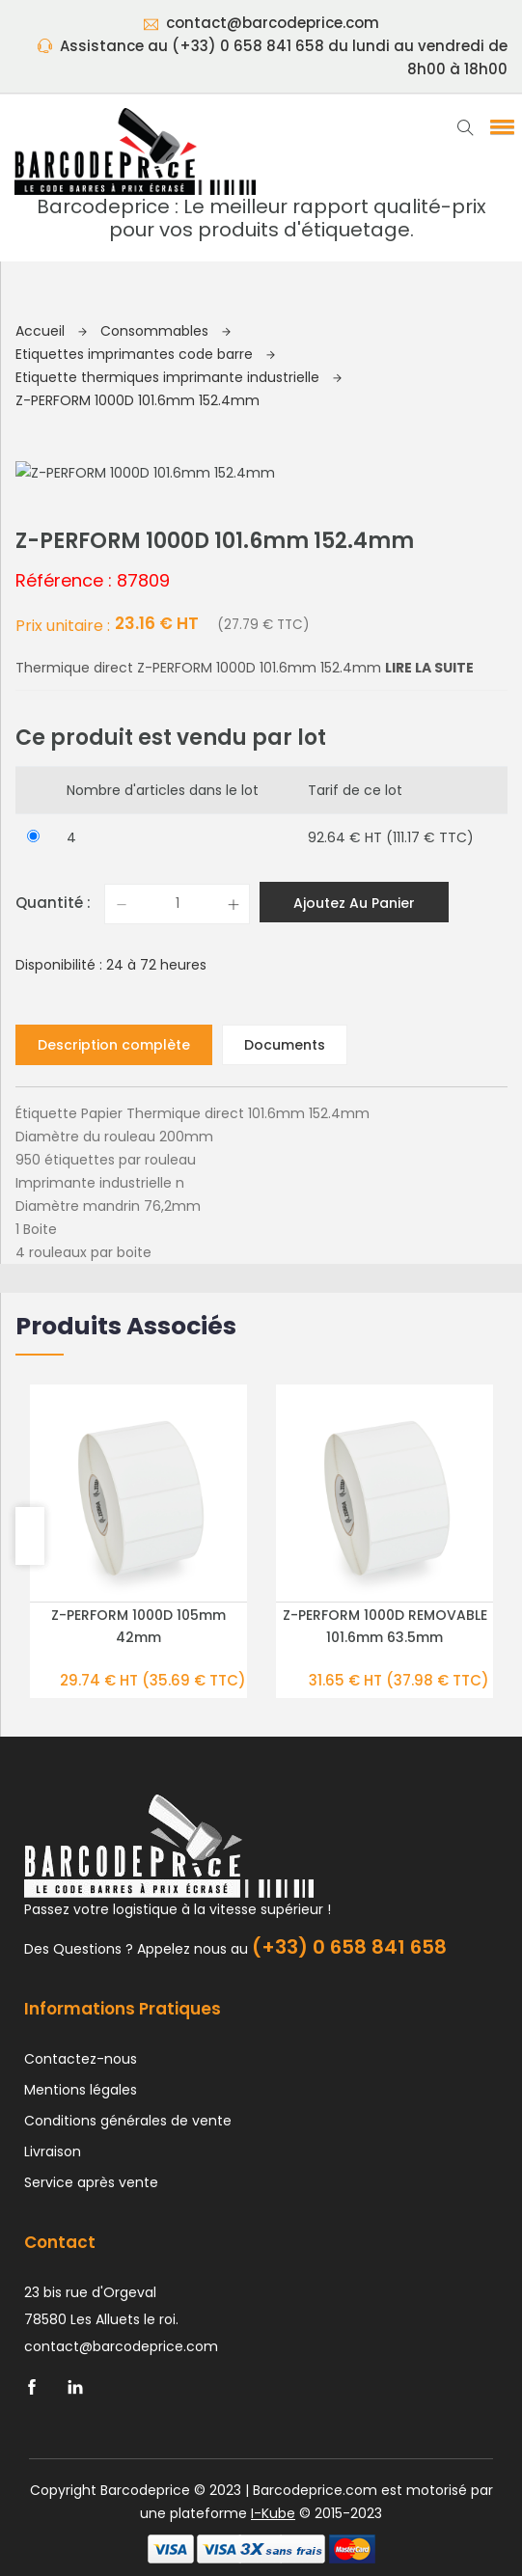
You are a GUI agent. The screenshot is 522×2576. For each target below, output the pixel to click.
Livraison (52, 2150)
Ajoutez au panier (354, 902)
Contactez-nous (80, 2058)
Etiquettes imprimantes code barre (145, 354)
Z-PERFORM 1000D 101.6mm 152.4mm (137, 400)
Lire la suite (429, 666)
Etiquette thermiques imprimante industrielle (178, 377)
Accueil (51, 331)
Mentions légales (80, 2088)
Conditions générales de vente (128, 2119)
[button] (499, 126)
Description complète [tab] (114, 1044)
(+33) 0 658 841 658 (349, 1945)
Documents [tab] (284, 1044)
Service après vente (91, 2181)
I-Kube (273, 2512)
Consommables (165, 331)
